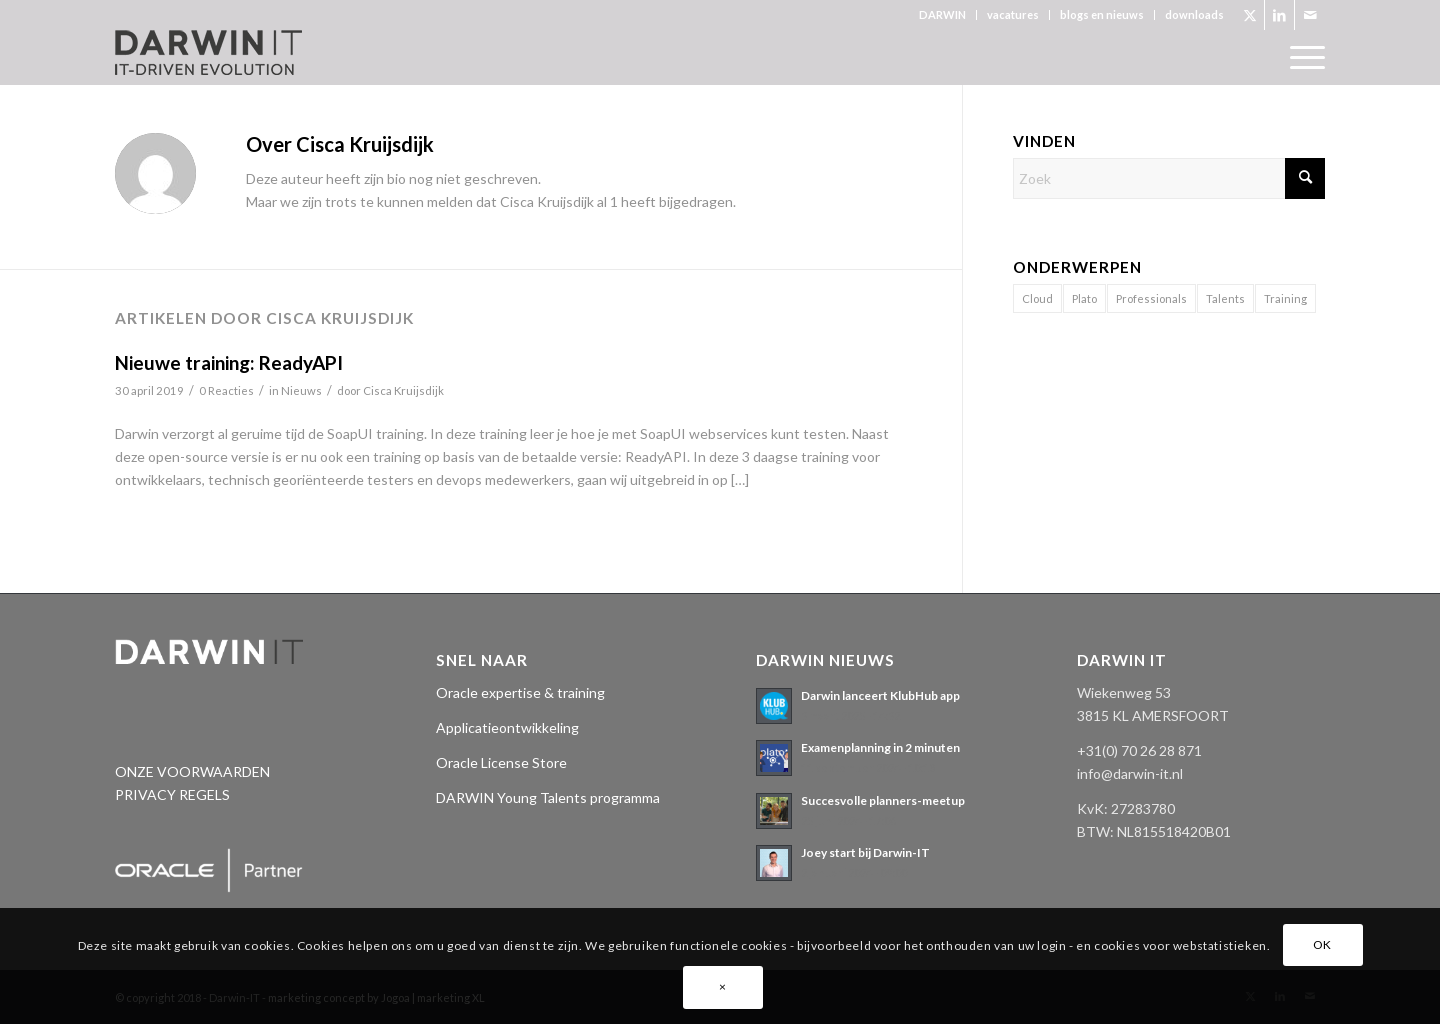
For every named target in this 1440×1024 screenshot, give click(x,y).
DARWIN (942, 14)
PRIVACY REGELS (172, 794)
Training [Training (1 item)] (1285, 298)
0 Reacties (226, 390)
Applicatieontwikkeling (507, 727)
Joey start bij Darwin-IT (865, 852)
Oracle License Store (501, 762)
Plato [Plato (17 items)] (1084, 298)
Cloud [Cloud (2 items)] (1037, 298)
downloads (1194, 14)
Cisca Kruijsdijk (403, 390)
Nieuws (301, 390)
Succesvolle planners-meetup (883, 800)
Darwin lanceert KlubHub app (880, 695)
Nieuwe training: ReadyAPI (229, 362)
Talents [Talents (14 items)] (1225, 298)
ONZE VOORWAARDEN (192, 771)
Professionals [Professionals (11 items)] (1151, 298)
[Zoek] (1169, 178)
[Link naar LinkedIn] (1279, 15)
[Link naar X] (1249, 15)
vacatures (1013, 14)
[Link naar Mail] (1310, 15)
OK (1322, 944)
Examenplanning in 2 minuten (880, 747)
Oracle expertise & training (520, 692)
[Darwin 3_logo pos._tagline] (208, 57)
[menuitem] (943, 15)
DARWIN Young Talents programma (548, 797)
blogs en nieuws (1102, 14)
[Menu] (1301, 57)
